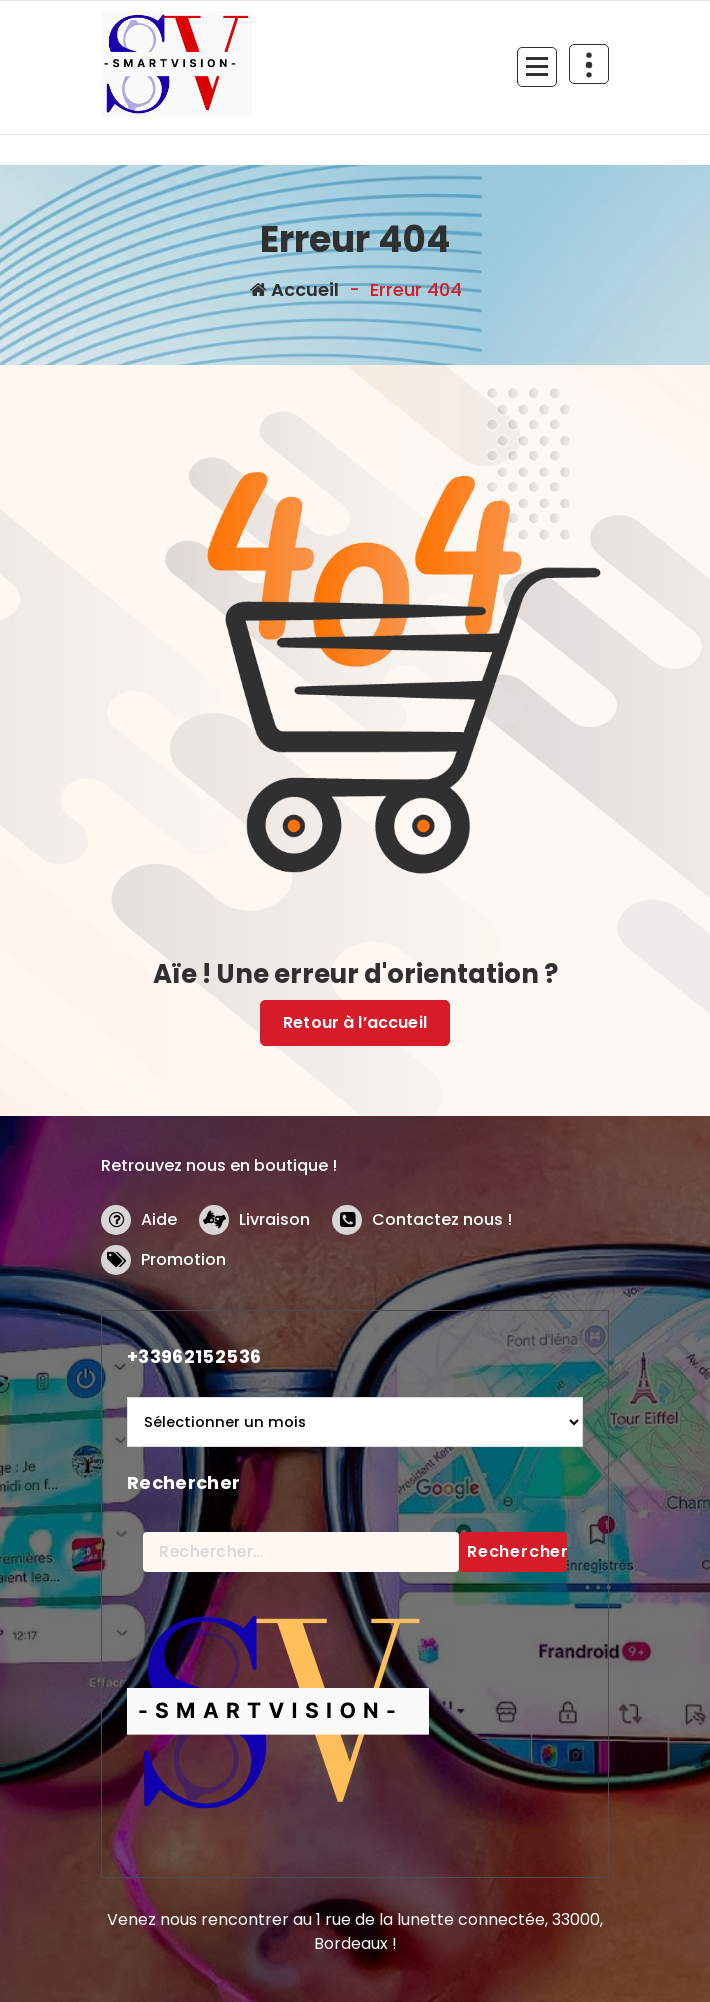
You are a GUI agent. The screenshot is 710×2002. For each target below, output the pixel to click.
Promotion (183, 1259)
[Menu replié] (537, 67)
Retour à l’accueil (355, 1022)
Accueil (294, 289)
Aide (159, 1219)
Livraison (274, 1219)
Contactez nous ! (442, 1219)
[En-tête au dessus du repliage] (589, 64)
